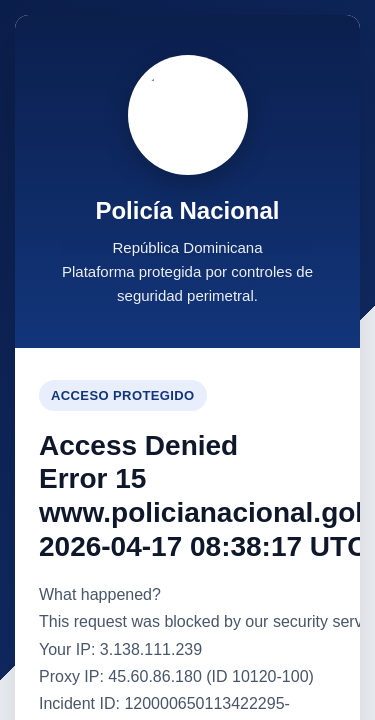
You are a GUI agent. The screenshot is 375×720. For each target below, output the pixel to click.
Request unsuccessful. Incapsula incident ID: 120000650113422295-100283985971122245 (187, 360)
